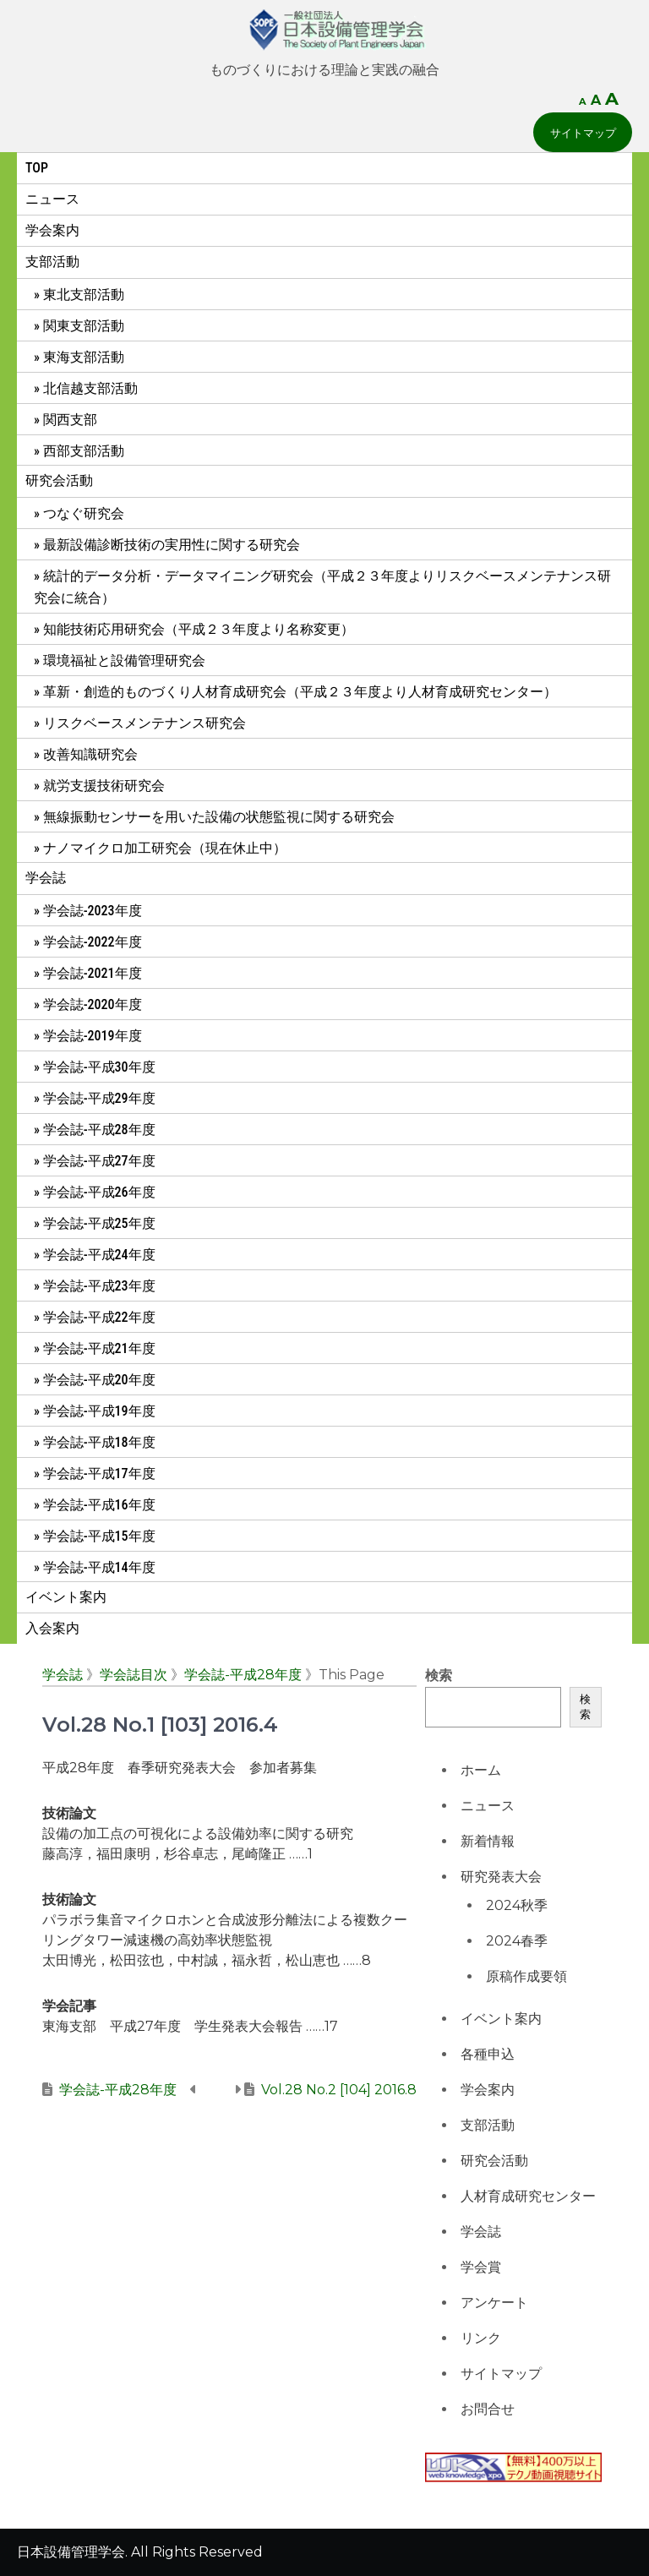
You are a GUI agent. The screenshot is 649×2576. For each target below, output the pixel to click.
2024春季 (517, 1941)
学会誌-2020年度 (92, 1004)
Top (36, 168)
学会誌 (45, 878)
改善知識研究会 (90, 754)
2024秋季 (517, 1905)
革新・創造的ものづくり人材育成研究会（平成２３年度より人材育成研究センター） (300, 692)
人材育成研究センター (528, 2196)
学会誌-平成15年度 (99, 1536)
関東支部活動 (83, 326)
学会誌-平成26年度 (99, 1192)
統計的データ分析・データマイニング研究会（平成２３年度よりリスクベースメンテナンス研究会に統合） (322, 587)
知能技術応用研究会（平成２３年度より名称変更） (198, 629)
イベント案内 (65, 1597)
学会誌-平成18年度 (99, 1442)
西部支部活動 (83, 451)
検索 (438, 1675)
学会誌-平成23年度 (99, 1286)
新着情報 (488, 1841)
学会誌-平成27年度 (99, 1161)
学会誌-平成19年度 (99, 1411)
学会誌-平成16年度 (99, 1505)
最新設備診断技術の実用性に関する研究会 (171, 545)
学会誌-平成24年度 (99, 1255)
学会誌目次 (133, 1675)
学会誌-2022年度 (92, 942)
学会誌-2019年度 (92, 1036)
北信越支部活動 (90, 388)
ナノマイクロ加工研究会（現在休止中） (164, 848)
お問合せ (488, 2409)
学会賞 (481, 2267)
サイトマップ (583, 132)
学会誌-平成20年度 (99, 1380)
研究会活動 (59, 480)
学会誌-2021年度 (92, 973)
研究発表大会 (501, 1877)
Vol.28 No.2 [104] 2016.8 (339, 2090)
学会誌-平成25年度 (99, 1223)
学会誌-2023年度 (92, 911)
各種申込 (488, 2054)
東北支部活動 (83, 295)
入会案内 (52, 1628)
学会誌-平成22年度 (99, 1317)
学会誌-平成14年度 (99, 1567)
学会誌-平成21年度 (99, 1348)
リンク (481, 2338)
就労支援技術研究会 (104, 786)
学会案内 (52, 230)
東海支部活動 (83, 357)
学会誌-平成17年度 (99, 1473)
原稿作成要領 (526, 1976)
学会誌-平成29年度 (99, 1098)
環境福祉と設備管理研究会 (124, 660)
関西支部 (70, 420)
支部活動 (52, 262)
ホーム (481, 1770)
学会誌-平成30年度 (99, 1067)
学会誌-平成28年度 (99, 1130)
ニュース (52, 199)
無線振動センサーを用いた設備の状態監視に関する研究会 (219, 817)
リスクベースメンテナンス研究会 (144, 723)
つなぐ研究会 (83, 513)
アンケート (494, 2303)
